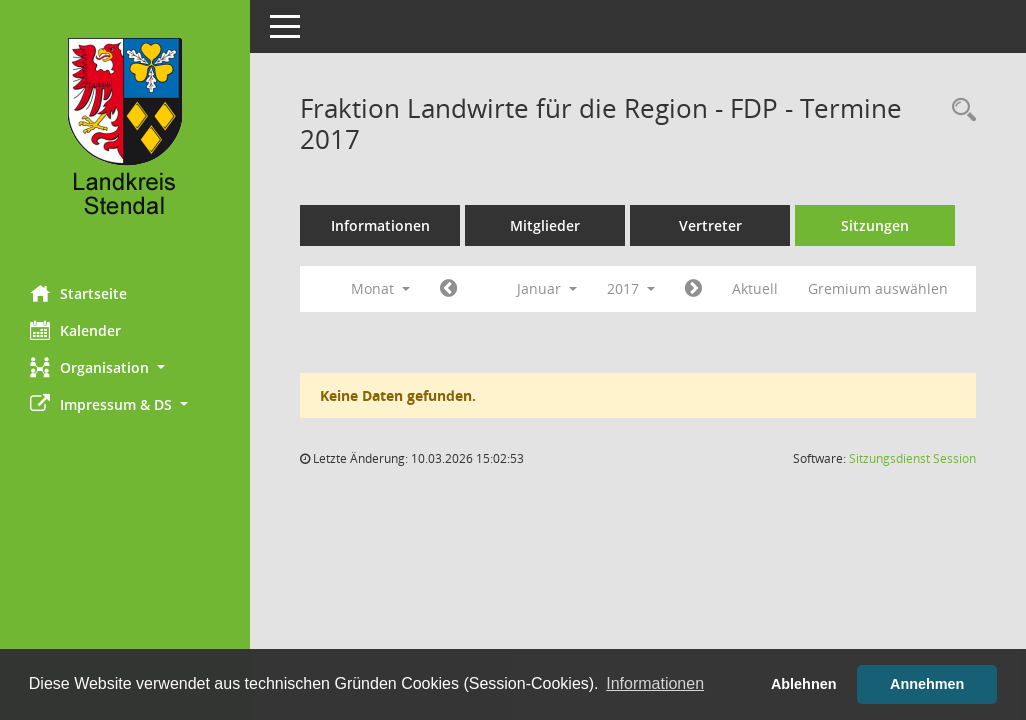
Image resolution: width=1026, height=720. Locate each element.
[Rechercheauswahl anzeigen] (959, 110)
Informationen (380, 225)
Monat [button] (380, 288)
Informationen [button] (655, 683)
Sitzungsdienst (912, 458)
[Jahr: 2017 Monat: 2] (693, 289)
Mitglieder (545, 225)
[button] (125, 367)
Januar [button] (547, 288)
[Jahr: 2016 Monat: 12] (448, 289)
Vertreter (710, 225)
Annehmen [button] (927, 684)
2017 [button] (631, 288)
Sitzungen (875, 225)
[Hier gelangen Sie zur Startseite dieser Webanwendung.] (125, 135)
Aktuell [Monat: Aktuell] (755, 288)
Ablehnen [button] (804, 684)
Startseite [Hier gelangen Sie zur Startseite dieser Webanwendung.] (78, 293)
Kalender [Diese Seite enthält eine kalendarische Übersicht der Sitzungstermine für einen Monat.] (75, 330)
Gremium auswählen (878, 288)
